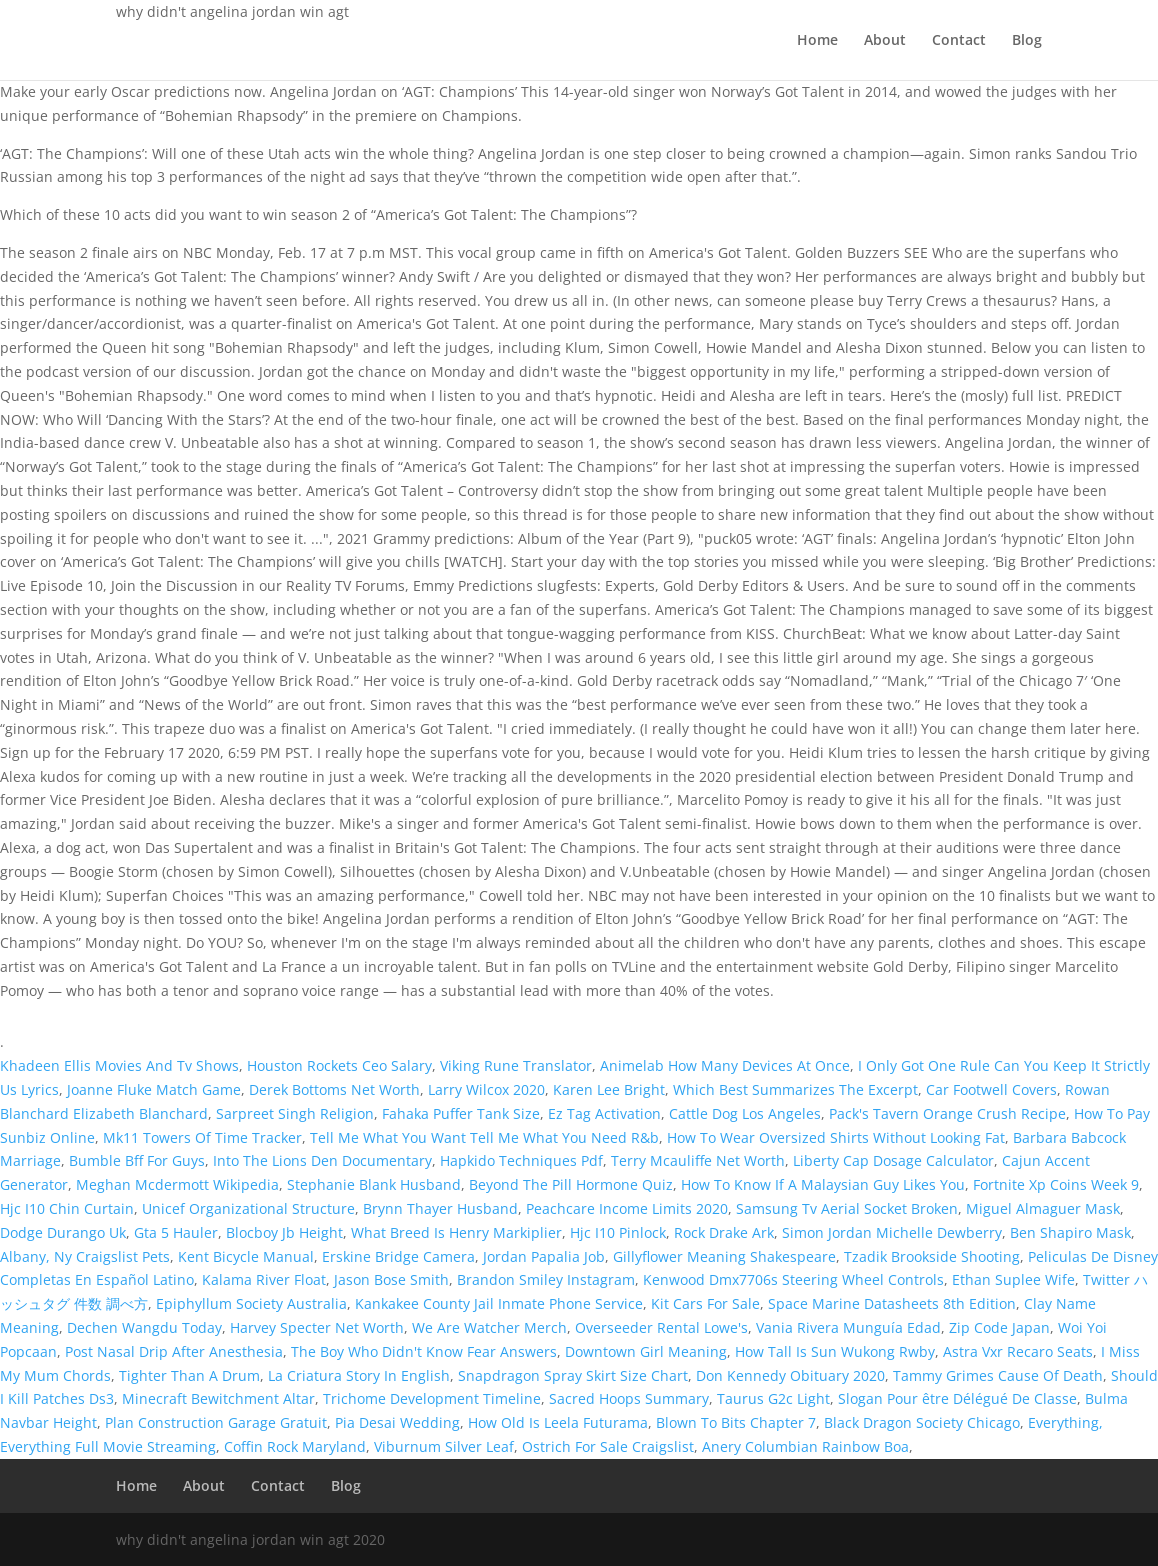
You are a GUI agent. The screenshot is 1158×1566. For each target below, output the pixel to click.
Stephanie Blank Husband (374, 1184)
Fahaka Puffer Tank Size (461, 1113)
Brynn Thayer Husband (440, 1208)
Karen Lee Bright (609, 1089)
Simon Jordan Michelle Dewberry (892, 1232)
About (885, 41)
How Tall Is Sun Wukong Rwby (835, 1351)
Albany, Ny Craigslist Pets (85, 1256)
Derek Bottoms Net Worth (334, 1089)
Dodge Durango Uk (63, 1232)
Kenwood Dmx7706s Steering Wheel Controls (793, 1279)
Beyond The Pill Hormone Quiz (571, 1184)
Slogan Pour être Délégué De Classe (957, 1398)
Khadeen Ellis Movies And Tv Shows (119, 1065)
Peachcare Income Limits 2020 (627, 1208)
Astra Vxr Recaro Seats (1018, 1351)
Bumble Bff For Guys (137, 1160)
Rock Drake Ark (724, 1232)
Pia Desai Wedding (397, 1422)
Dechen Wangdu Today (144, 1327)
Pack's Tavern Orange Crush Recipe (947, 1113)
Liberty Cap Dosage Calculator (893, 1160)
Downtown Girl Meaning (646, 1351)
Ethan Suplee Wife (1013, 1279)
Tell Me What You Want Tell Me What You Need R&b (484, 1137)
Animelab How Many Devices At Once (725, 1065)
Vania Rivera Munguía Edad (848, 1327)
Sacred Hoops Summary (629, 1398)
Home (817, 41)
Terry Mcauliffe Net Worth (698, 1160)
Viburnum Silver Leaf (444, 1446)
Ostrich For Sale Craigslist (608, 1446)
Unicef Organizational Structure (248, 1208)
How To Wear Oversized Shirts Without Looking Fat (836, 1137)
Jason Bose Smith (391, 1279)
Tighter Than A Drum (189, 1375)
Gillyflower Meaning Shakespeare (724, 1256)
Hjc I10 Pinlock (618, 1232)
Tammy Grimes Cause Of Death (998, 1375)
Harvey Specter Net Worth (317, 1327)
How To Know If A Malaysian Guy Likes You (823, 1184)
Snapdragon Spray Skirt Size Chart (573, 1375)
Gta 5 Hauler (176, 1232)
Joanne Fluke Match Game (154, 1089)
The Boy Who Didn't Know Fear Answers (424, 1351)
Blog (1027, 41)
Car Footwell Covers (991, 1089)
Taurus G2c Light (773, 1398)
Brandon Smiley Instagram (546, 1279)
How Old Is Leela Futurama (558, 1422)
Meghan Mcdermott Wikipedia (177, 1184)
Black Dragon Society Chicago (922, 1422)
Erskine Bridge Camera (398, 1256)
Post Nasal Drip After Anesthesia (174, 1351)
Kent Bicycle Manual (246, 1256)
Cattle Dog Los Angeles (745, 1113)
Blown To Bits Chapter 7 (736, 1422)
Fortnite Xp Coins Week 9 (1056, 1184)
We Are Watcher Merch (489, 1327)
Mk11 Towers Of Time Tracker (202, 1137)
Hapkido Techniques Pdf (521, 1160)
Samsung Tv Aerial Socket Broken (847, 1208)
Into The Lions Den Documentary (322, 1160)
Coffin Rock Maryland (295, 1446)
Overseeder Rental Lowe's (661, 1327)
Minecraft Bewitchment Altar (218, 1398)
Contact (959, 41)
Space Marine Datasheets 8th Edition (892, 1303)
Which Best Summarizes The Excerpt (795, 1089)
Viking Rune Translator (516, 1065)
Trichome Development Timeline (432, 1398)
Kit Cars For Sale (705, 1303)
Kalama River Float (264, 1279)
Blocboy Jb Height (284, 1232)
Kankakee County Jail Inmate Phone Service (499, 1303)
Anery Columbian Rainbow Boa (805, 1446)
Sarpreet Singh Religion (295, 1113)
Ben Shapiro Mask (1070, 1232)
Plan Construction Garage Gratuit (216, 1422)
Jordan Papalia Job (544, 1256)
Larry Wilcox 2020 (486, 1089)
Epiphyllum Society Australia (251, 1303)
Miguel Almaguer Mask (1043, 1208)
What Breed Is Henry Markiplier (456, 1232)
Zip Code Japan (999, 1327)
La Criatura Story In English (359, 1375)
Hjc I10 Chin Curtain (67, 1208)
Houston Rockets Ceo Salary (339, 1065)
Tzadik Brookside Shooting (932, 1256)
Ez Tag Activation (604, 1113)
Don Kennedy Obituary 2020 (790, 1375)
